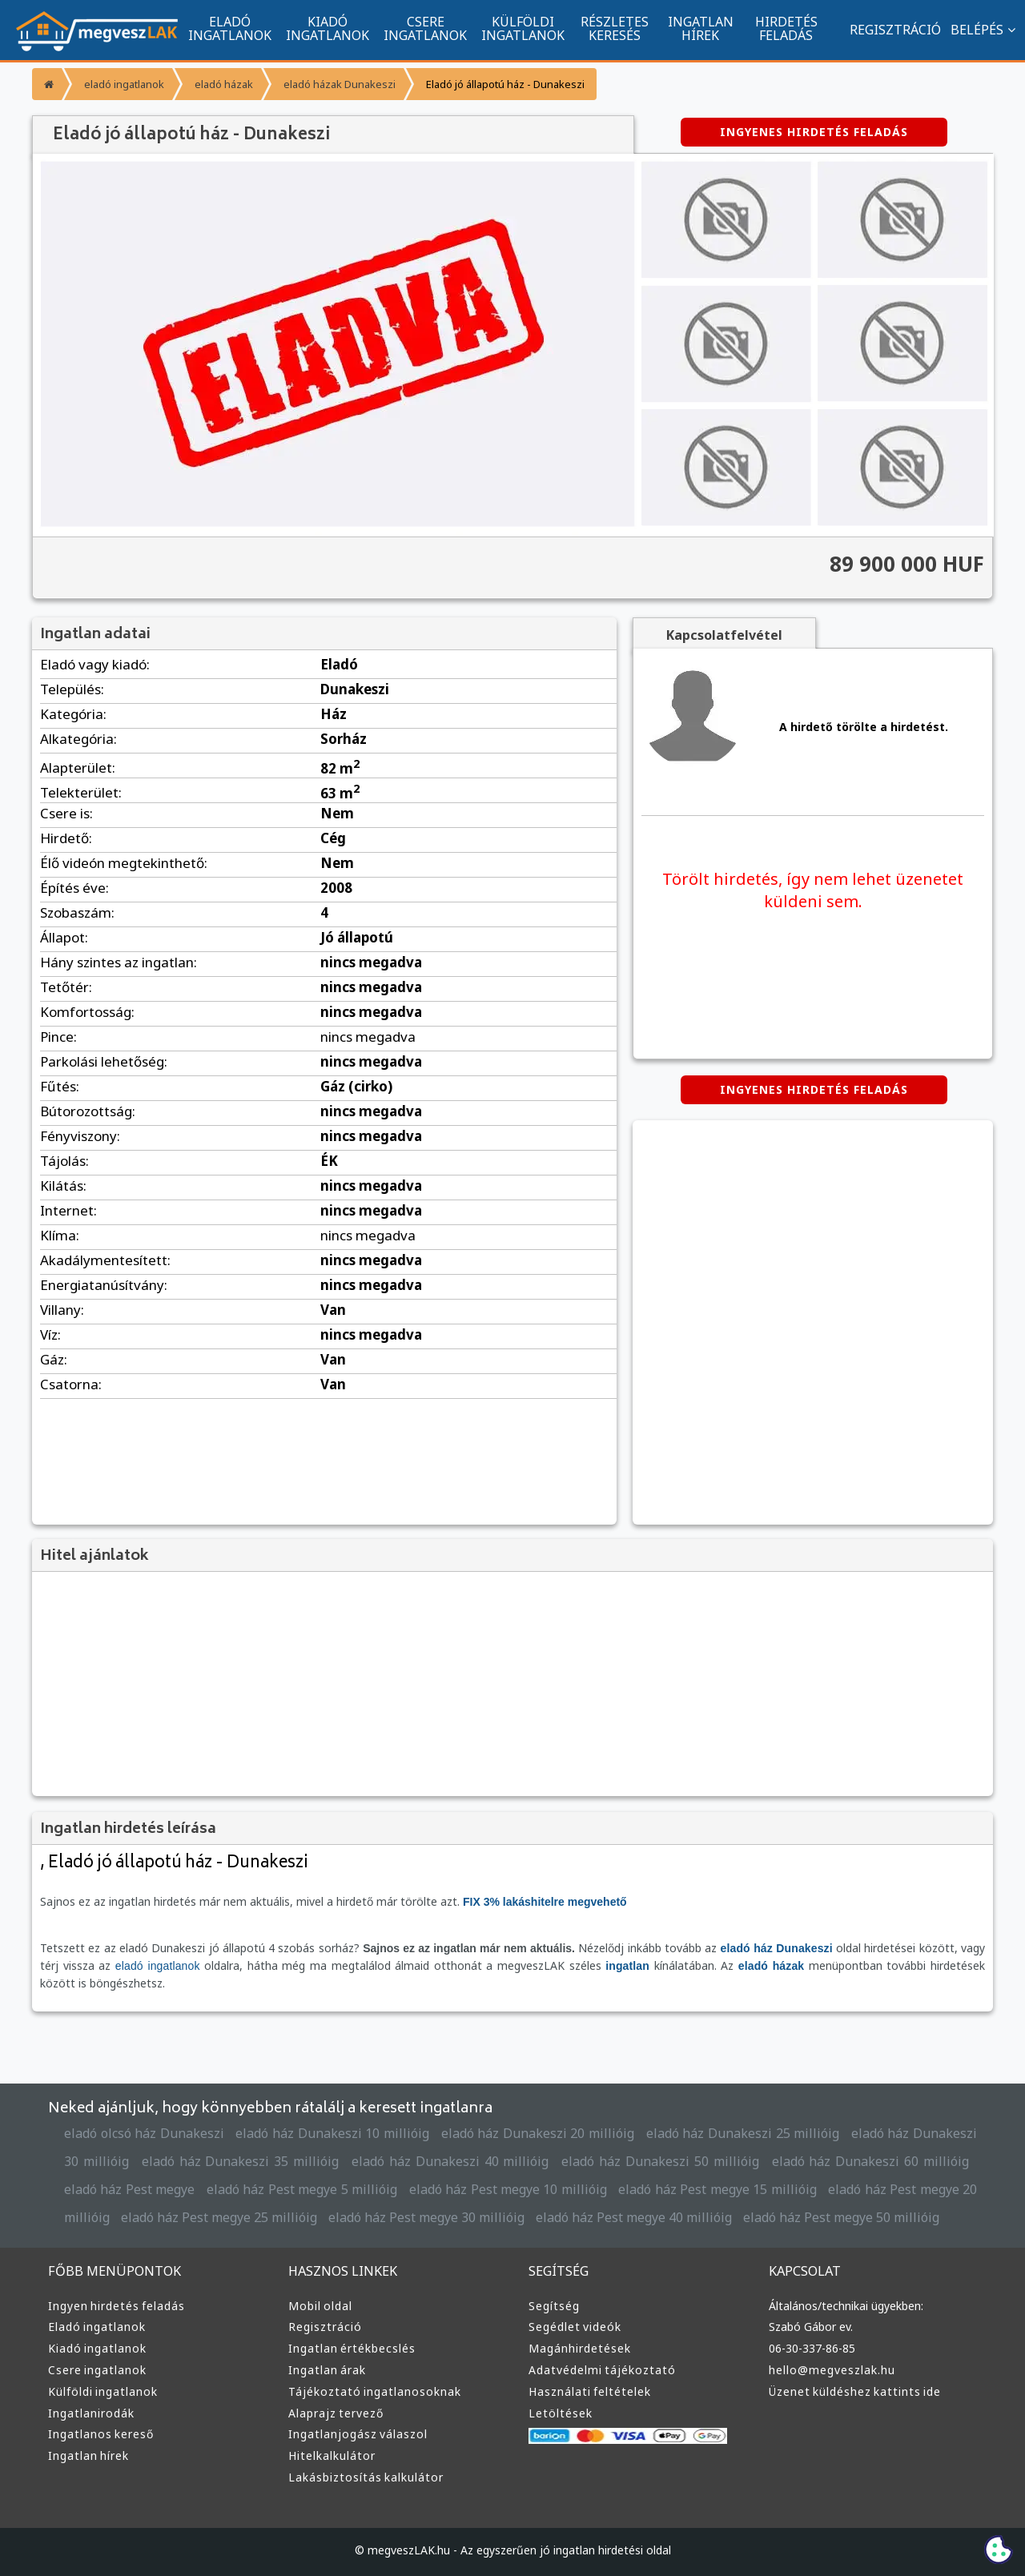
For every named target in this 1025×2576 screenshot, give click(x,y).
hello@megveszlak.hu (831, 2370)
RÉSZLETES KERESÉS (614, 28)
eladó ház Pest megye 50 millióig (695, 2217)
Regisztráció (324, 2327)
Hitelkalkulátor (329, 2455)
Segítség (554, 2306)
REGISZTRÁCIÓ (887, 29)
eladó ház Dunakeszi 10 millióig (328, 2133)
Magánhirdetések (577, 2348)
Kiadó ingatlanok (95, 2348)
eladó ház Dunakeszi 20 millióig (528, 2133)
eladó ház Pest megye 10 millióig (406, 2189)
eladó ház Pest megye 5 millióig (207, 2189)
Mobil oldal (318, 2306)
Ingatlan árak (325, 2370)
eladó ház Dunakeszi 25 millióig (728, 2133)
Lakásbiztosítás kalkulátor (362, 2477)
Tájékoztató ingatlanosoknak (369, 2391)
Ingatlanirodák (89, 2413)
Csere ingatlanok (95, 2370)
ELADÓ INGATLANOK (230, 28)
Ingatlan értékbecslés (348, 2348)
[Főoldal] (47, 84)
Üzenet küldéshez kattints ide (851, 2391)
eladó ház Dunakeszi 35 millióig (206, 2161)
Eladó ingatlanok (95, 2327)
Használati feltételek (586, 2391)
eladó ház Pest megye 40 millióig (496, 2217)
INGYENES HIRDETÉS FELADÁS (813, 132)
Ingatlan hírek (87, 2455)
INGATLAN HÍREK (700, 28)
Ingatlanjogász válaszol (354, 2434)
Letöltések (558, 2413)
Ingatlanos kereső (98, 2434)
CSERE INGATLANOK (425, 28)
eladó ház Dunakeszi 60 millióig (788, 2161)
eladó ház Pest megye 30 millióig (298, 2217)
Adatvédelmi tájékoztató (597, 2370)
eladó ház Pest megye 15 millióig (609, 2189)
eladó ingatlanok (122, 84)
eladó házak (219, 84)
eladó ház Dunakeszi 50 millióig (594, 2161)
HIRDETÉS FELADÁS (786, 28)
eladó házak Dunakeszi (330, 84)
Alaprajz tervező (334, 2413)
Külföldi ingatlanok (100, 2391)
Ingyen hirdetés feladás (113, 2306)
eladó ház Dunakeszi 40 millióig (400, 2161)
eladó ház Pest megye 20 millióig (813, 2189)
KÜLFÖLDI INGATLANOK (523, 28)
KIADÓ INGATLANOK (327, 28)
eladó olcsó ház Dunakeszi (143, 2133)
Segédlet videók (574, 2327)
